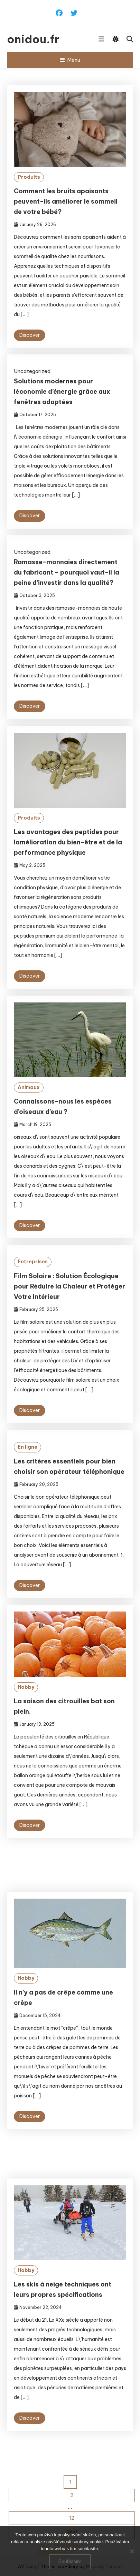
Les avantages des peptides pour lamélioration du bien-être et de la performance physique (68, 863)
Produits (29, 177)
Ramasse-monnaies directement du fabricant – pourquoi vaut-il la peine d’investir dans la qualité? (66, 572)
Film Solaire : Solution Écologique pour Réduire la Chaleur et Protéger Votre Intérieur (69, 1307)
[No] (131, 2551)
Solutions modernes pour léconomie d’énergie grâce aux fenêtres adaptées (62, 391)
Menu (70, 60)
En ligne (27, 1468)
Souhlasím (70, 2561)
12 (71, 2518)
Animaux (29, 1108)
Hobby (26, 1708)
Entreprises (33, 1283)
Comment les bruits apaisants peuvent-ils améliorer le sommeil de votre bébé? (66, 201)
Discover (29, 335)
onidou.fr (33, 39)
